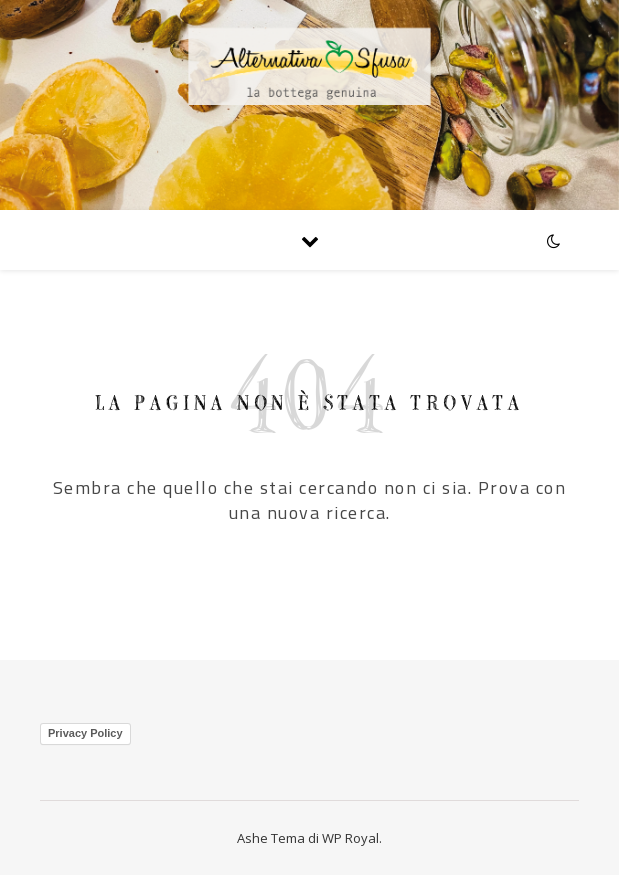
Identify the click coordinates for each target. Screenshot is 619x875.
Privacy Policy (85, 733)
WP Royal (350, 838)
